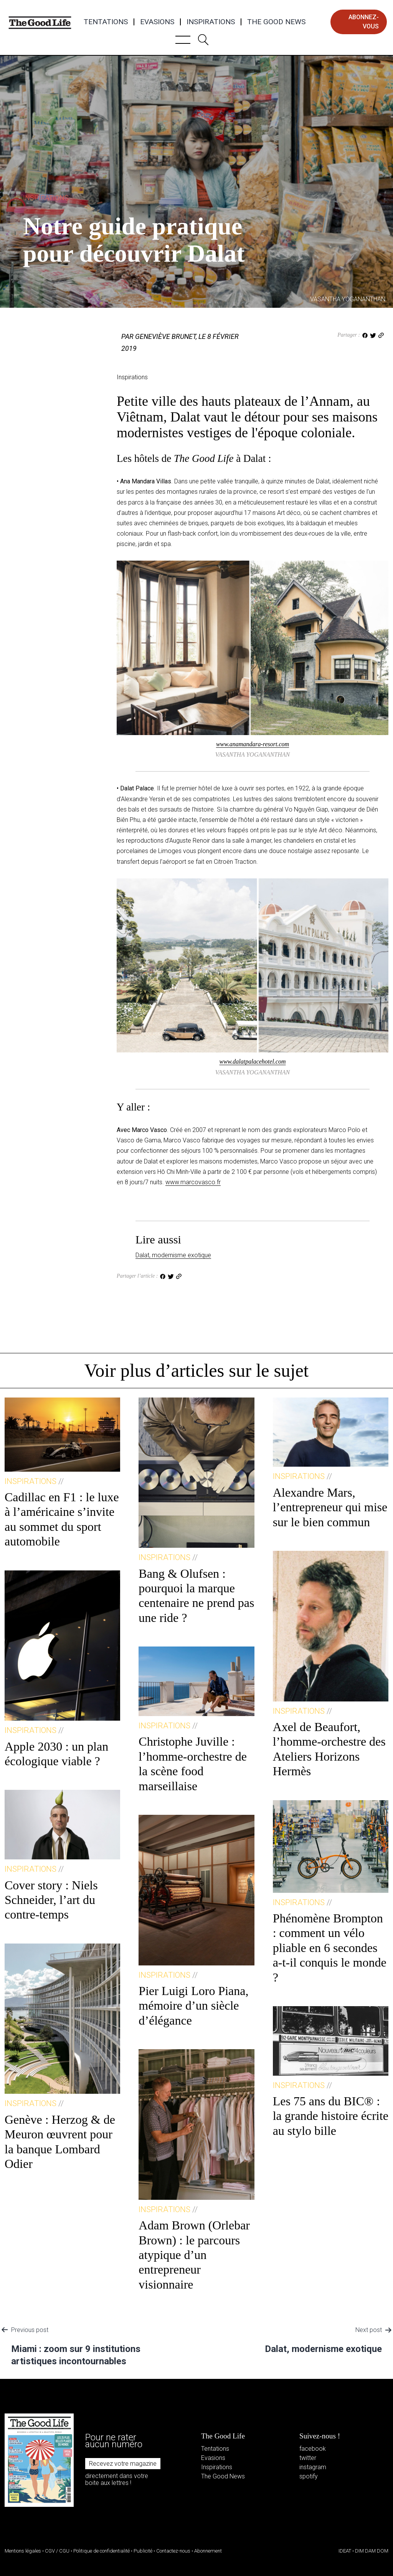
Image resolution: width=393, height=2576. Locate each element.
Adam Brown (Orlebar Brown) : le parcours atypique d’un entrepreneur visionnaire (194, 2254)
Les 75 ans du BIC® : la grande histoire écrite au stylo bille (330, 2116)
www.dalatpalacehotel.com (252, 1061)
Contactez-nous (173, 2551)
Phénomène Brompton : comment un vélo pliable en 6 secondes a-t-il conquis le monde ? (329, 1947)
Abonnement (208, 2551)
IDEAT (345, 2551)
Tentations (106, 21)
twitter (307, 2457)
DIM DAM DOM (371, 2551)
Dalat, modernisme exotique (173, 1255)
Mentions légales (23, 2551)
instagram (312, 2467)
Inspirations (211, 21)
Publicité (143, 2551)
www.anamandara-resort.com (252, 744)
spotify (308, 2476)
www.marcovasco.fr (193, 1182)
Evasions (157, 21)
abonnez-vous (363, 21)
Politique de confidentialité (101, 2551)
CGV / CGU (57, 2551)
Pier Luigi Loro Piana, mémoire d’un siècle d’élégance (193, 2005)
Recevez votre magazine (123, 2463)
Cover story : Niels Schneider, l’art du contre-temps (51, 1900)
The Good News (276, 21)
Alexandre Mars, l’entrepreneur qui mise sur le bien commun (330, 1507)
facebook (312, 2448)
